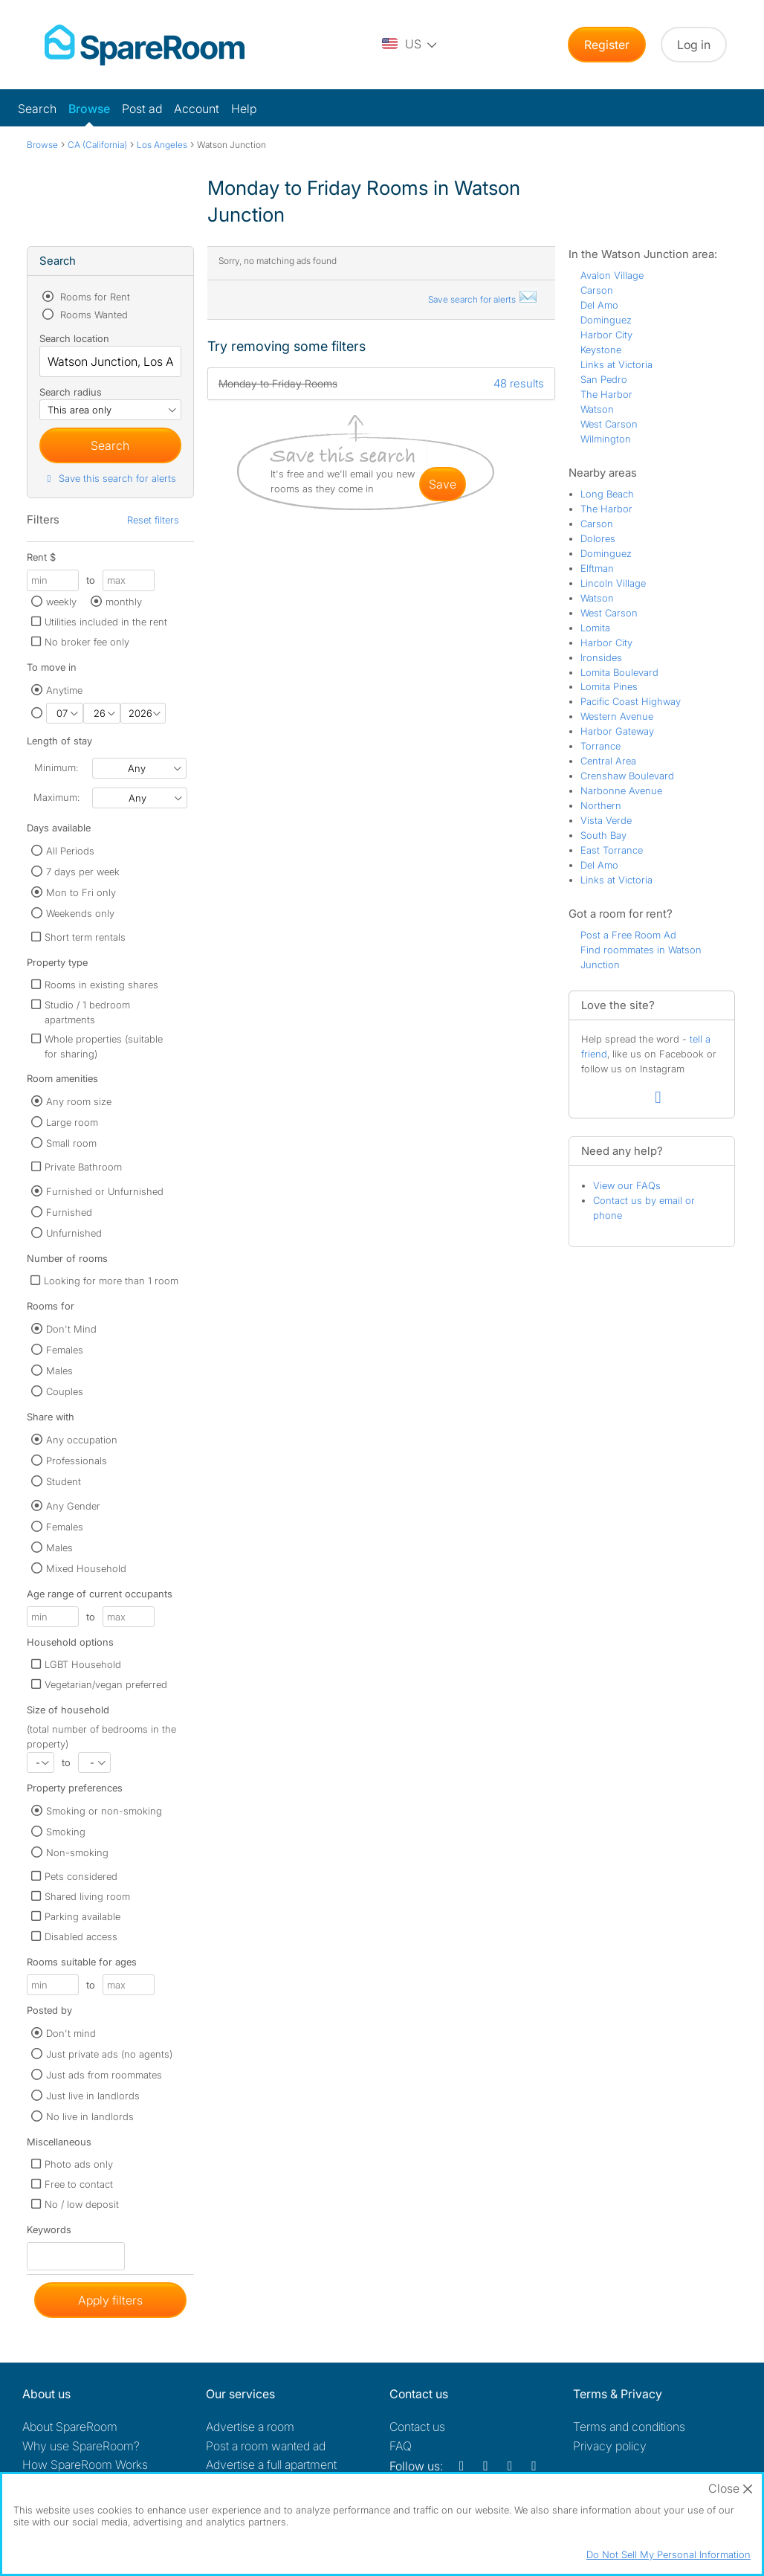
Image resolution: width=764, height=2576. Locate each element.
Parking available (82, 1916)
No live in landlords (90, 2116)
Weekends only (80, 913)
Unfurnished (74, 1233)
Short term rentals (85, 937)
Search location (74, 338)
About (69, 2426)
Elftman (597, 568)
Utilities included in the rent (106, 622)
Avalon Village (612, 275)
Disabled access (81, 1936)
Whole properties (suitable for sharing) (104, 1046)
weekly (61, 602)
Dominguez (606, 320)
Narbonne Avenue (621, 790)
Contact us (417, 2426)
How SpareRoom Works (85, 2464)
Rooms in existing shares (101, 985)
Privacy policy (610, 2445)
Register (606, 44)
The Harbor (606, 394)
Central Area (608, 761)
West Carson (609, 424)
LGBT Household (83, 1664)
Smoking (65, 1832)
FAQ (400, 2445)
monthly (124, 602)
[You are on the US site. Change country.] (410, 44)
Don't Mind (71, 1329)
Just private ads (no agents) (109, 2054)
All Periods (70, 851)
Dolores (597, 538)
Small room (71, 1143)
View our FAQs (627, 1185)
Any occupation (81, 1440)
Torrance (600, 746)
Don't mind (71, 2033)
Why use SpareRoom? (81, 2445)
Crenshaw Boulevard (627, 776)
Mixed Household (86, 1568)
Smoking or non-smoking (104, 1811)
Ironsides (601, 657)
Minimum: (56, 767)
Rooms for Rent (93, 297)
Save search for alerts (483, 299)
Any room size (78, 1101)
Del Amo (599, 305)
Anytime (64, 690)
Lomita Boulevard (619, 672)
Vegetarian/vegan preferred (106, 1684)
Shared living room (87, 1896)
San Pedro (603, 379)
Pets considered (81, 1876)
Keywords (49, 2233)
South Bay (603, 835)
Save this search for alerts (109, 478)
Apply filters (110, 2300)
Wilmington (605, 439)
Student (63, 1481)
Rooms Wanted (92, 315)
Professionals (76, 1460)
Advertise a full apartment (271, 2464)
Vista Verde (606, 820)
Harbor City (606, 335)
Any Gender (73, 1506)
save (442, 484)
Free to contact (79, 2184)
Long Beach (607, 494)
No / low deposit (82, 2204)
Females (64, 1350)
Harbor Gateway (617, 731)
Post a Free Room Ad (628, 935)
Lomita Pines (609, 686)
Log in (693, 44)
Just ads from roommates (104, 2075)
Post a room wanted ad (266, 2445)
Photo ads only (79, 2164)
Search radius (70, 392)
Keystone (600, 349)
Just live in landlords (93, 2096)
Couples (64, 1391)
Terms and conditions (629, 2426)
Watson (597, 409)
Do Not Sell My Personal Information (668, 2554)
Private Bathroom (83, 1167)
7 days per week (83, 872)
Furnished (69, 1212)
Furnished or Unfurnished (105, 1191)
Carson (596, 290)
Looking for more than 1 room (111, 1281)
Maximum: (56, 797)
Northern (600, 805)
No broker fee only (87, 642)
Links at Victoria (616, 364)
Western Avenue (616, 716)
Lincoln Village (613, 583)
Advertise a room (250, 2426)
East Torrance (611, 850)
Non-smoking (77, 1852)
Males (59, 1370)
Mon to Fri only (81, 892)
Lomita (595, 628)
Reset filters (153, 520)
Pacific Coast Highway (630, 701)
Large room (72, 1122)
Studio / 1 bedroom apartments (87, 1012)
